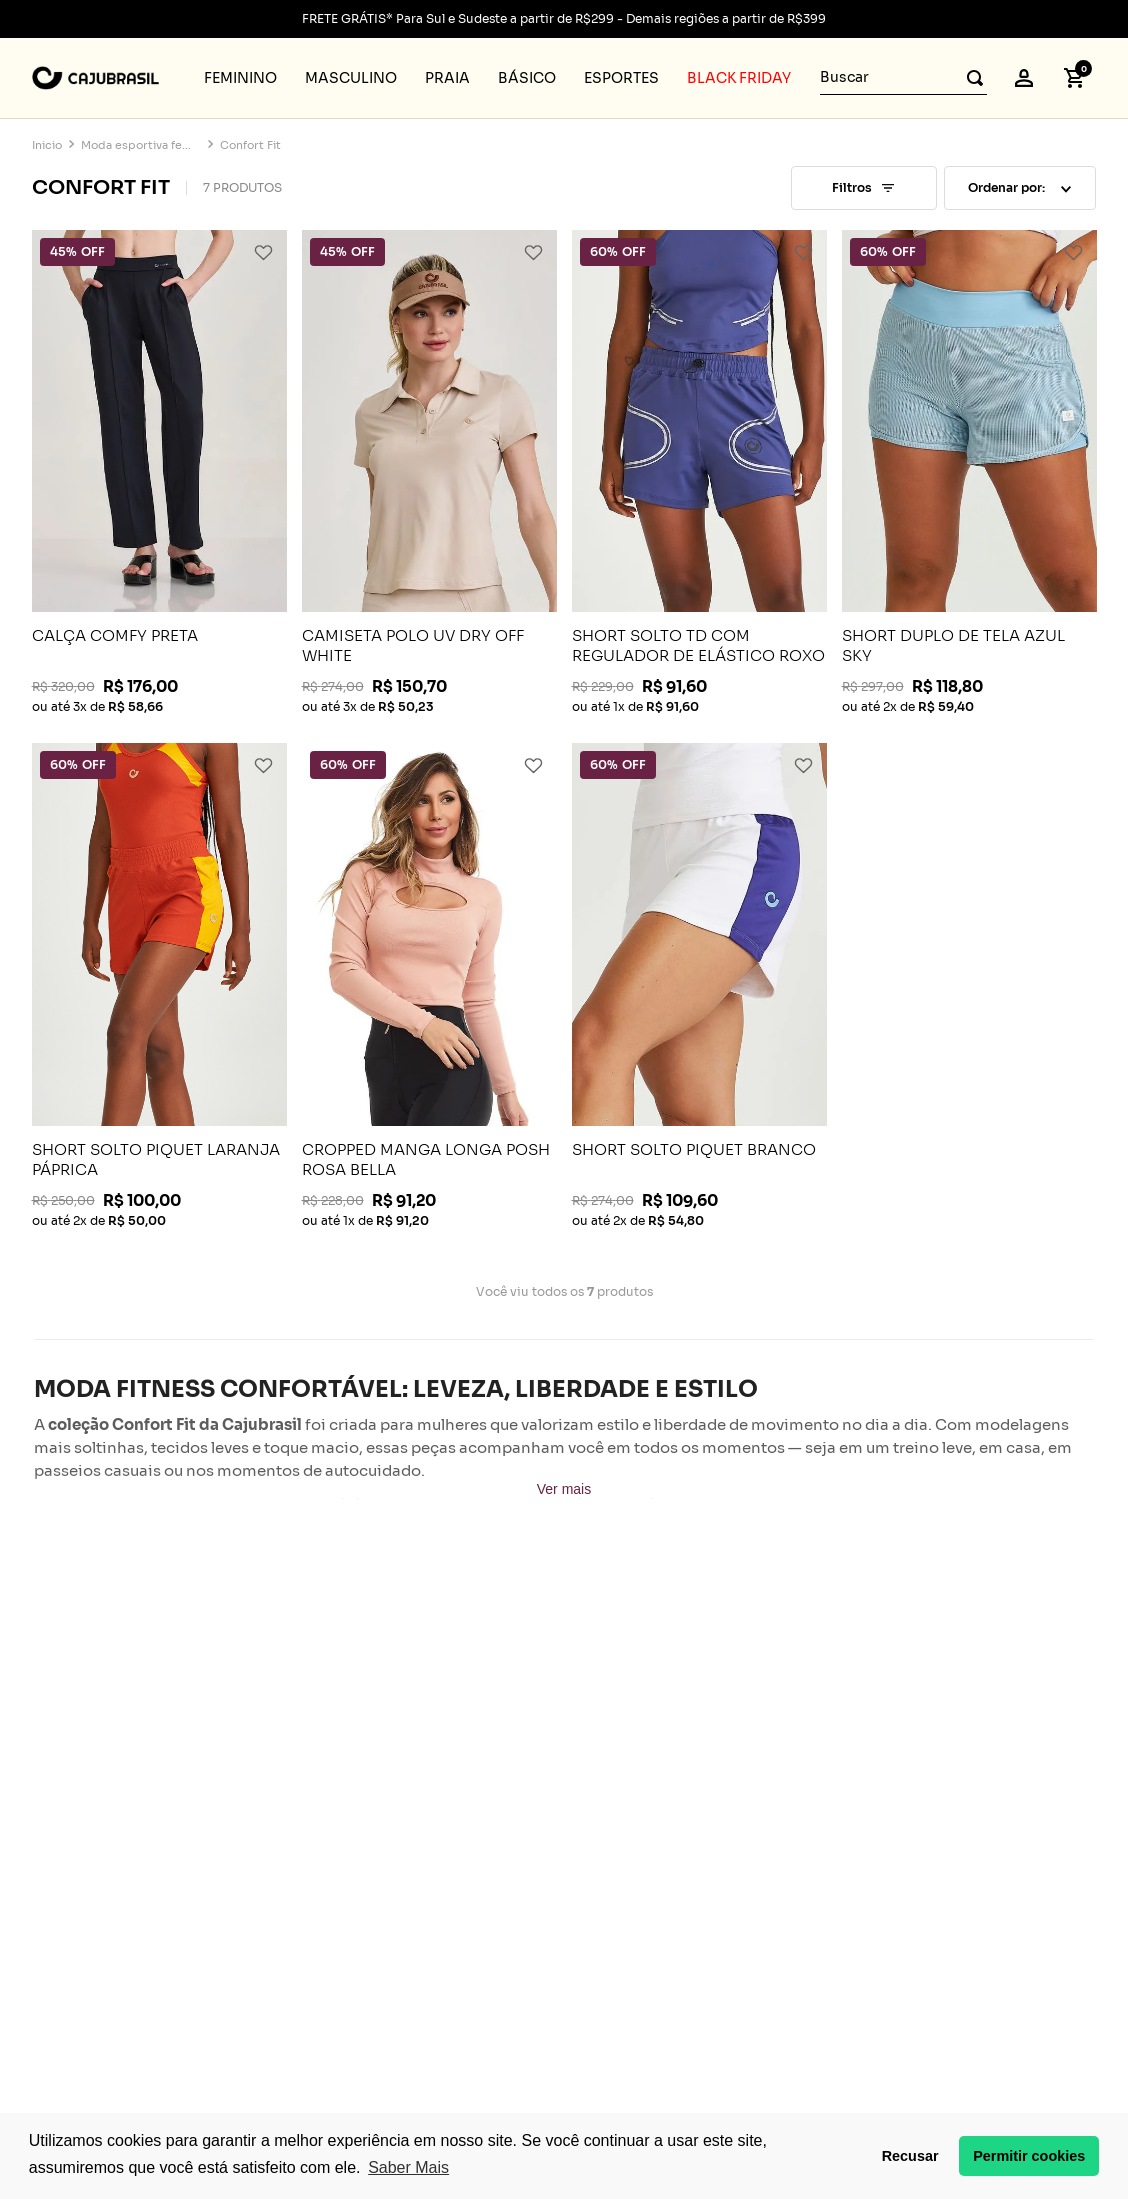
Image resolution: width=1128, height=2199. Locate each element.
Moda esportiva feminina (141, 145)
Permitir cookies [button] (1029, 2156)
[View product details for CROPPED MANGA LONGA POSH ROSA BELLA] (429, 985)
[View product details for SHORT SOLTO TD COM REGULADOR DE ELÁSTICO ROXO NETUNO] (699, 472)
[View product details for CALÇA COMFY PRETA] (159, 472)
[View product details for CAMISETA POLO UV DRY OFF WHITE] (429, 472)
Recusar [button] (910, 2156)
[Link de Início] (47, 145)
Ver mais (564, 1489)
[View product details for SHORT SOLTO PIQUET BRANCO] (699, 985)
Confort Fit (250, 145)
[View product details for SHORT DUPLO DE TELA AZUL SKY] (969, 472)
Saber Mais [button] (408, 2167)
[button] (1024, 78)
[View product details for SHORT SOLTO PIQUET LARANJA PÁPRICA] (159, 985)
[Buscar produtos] (969, 77)
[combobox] (903, 78)
